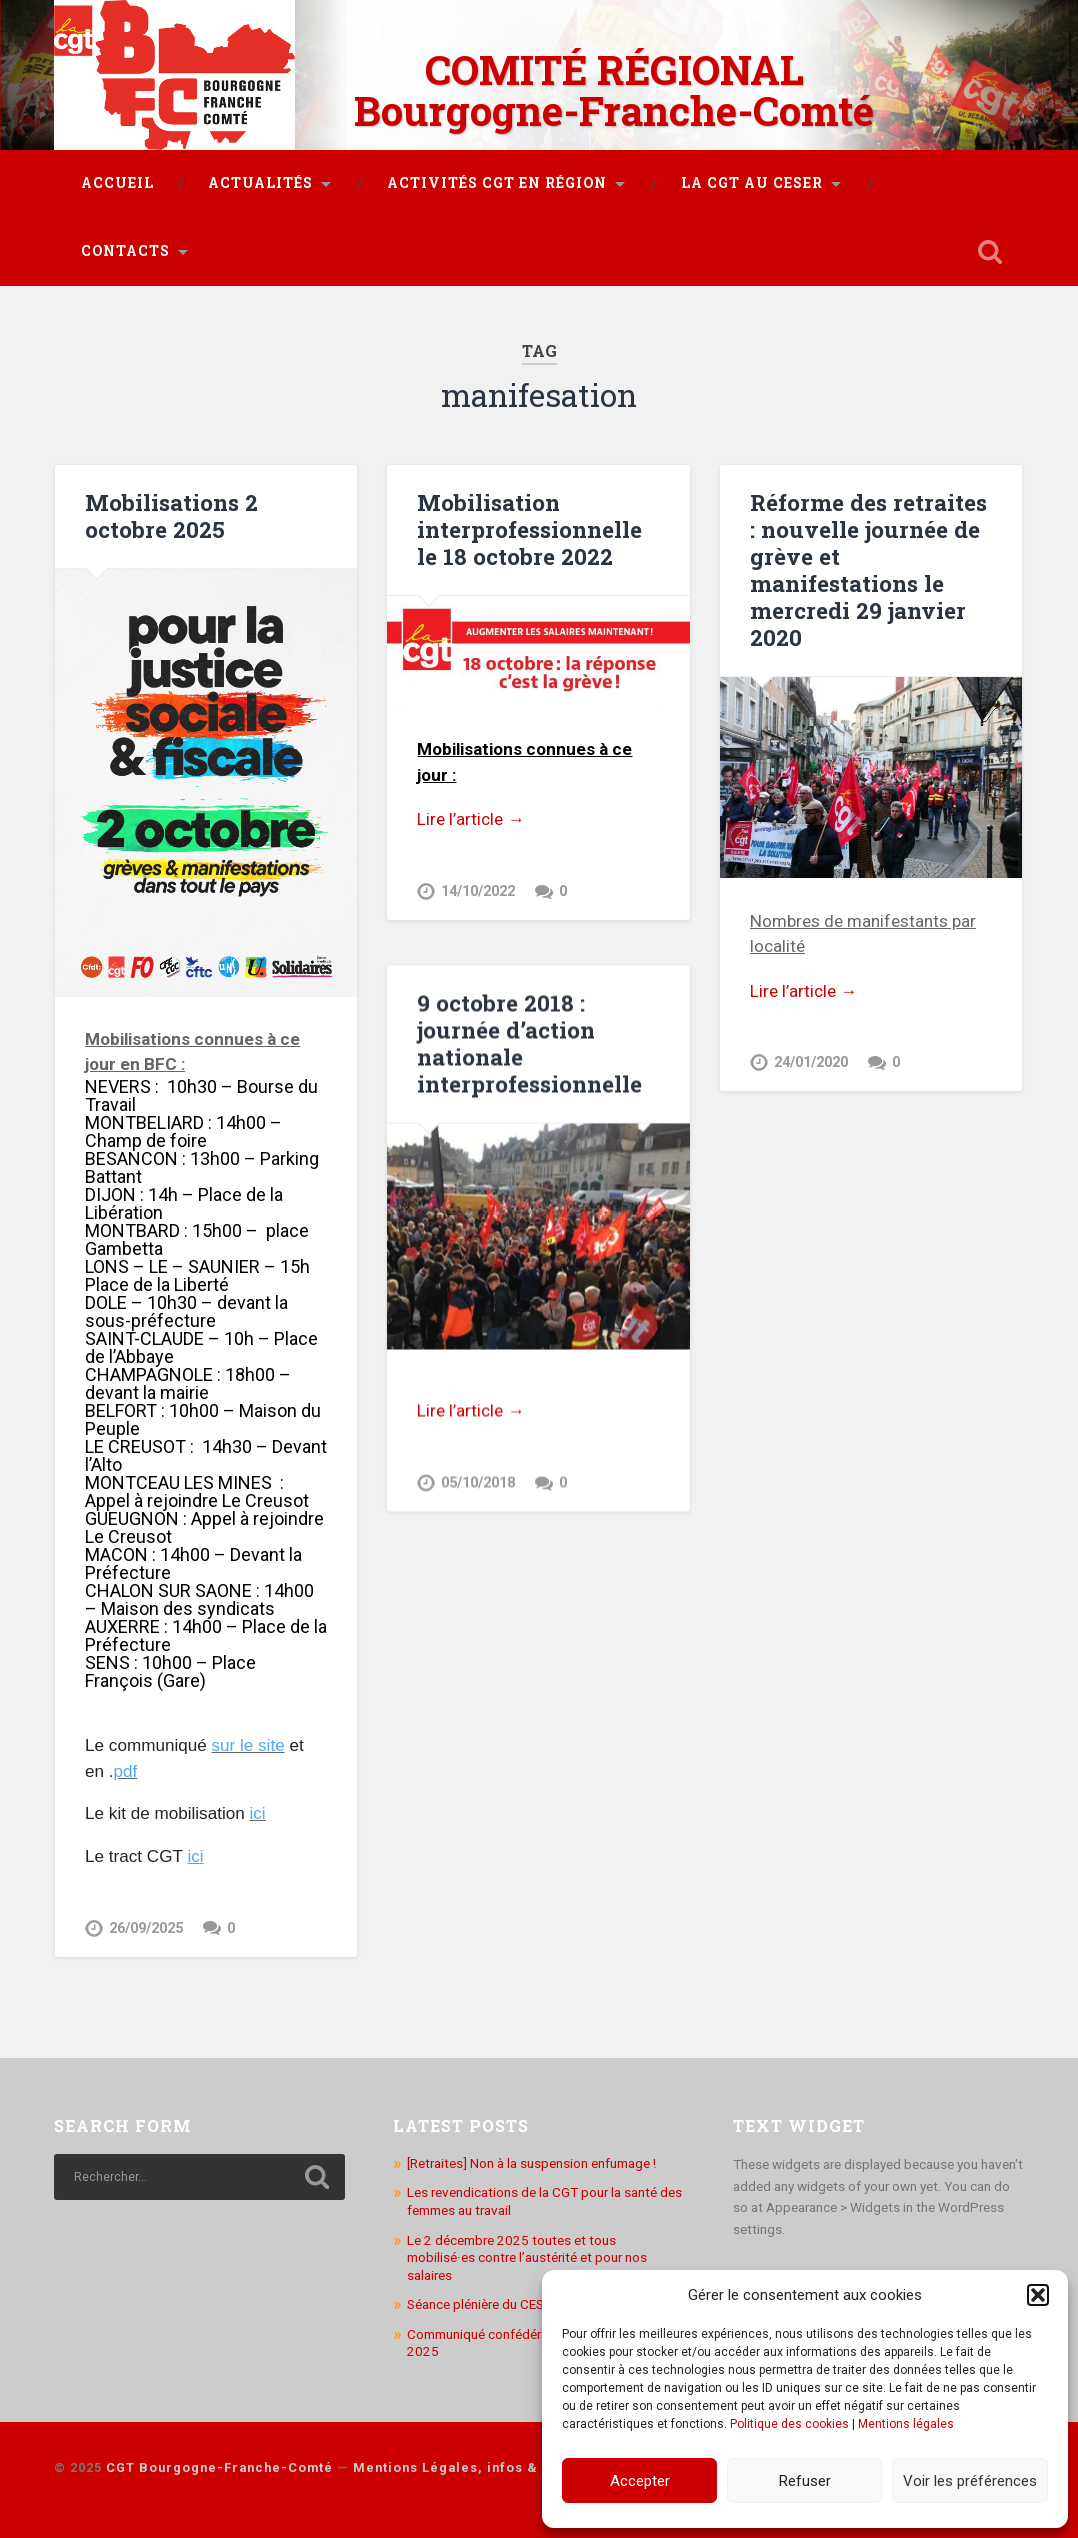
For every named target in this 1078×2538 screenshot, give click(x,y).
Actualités (260, 183)
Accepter (640, 2481)
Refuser (805, 2481)
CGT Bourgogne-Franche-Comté (219, 2465)
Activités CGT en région (497, 183)
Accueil (117, 183)
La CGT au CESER (752, 183)
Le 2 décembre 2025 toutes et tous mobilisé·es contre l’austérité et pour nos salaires (527, 2254)
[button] (1038, 2295)
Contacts (125, 251)
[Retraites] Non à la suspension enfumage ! (531, 2161)
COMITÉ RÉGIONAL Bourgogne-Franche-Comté (614, 90)
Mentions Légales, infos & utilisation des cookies (528, 2465)
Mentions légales (906, 2424)
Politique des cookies (789, 2424)
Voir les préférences (970, 2481)
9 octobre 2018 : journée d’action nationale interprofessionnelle (529, 1042)
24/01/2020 (811, 1062)
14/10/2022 (478, 891)
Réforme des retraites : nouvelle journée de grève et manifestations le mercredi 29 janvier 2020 (868, 569)
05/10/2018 (478, 1482)
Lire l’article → (470, 819)
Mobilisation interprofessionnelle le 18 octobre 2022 (529, 529)
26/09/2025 (146, 1928)
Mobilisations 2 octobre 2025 (171, 515)
